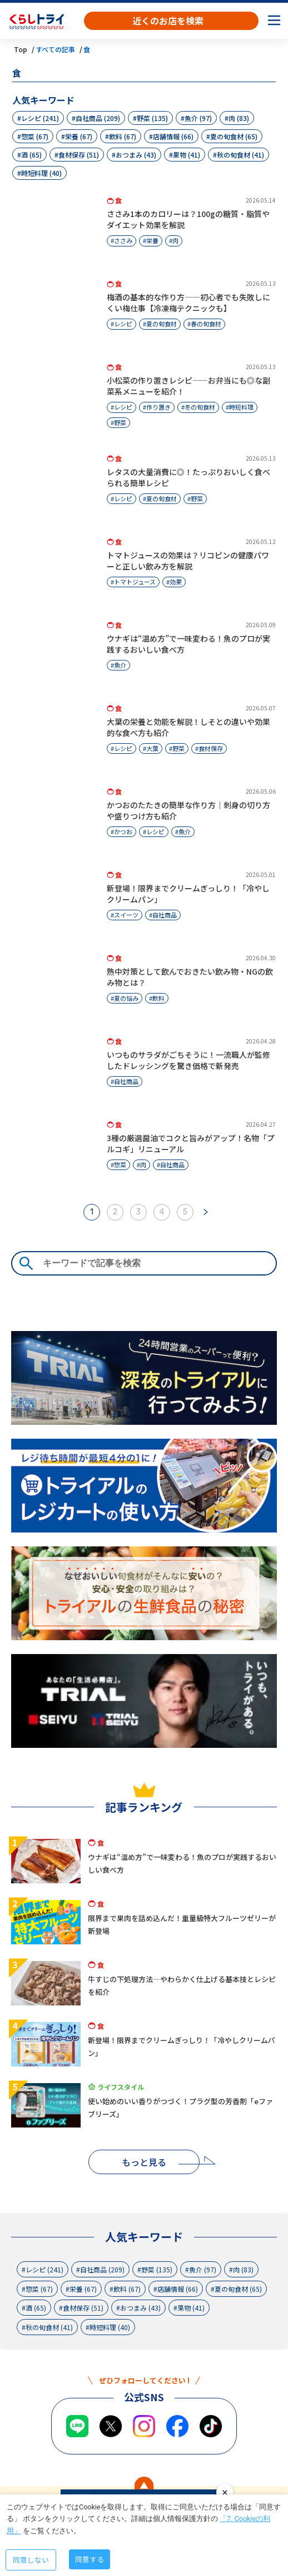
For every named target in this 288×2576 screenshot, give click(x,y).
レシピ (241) (40, 118)
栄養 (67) (78, 136)
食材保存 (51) (78, 154)
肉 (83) (239, 118)
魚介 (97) (198, 118)
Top (20, 49)
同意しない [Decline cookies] (31, 2559)
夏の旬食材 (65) (233, 136)
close (224, 2492)
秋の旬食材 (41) (240, 154)
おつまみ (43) (136, 154)
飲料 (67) (122, 136)
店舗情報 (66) (173, 136)
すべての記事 (55, 49)
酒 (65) (31, 154)
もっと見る (144, 2162)
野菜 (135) (152, 118)
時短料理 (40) (41, 173)
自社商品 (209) (98, 118)
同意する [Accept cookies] (89, 2559)
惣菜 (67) (34, 136)
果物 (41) (186, 154)
